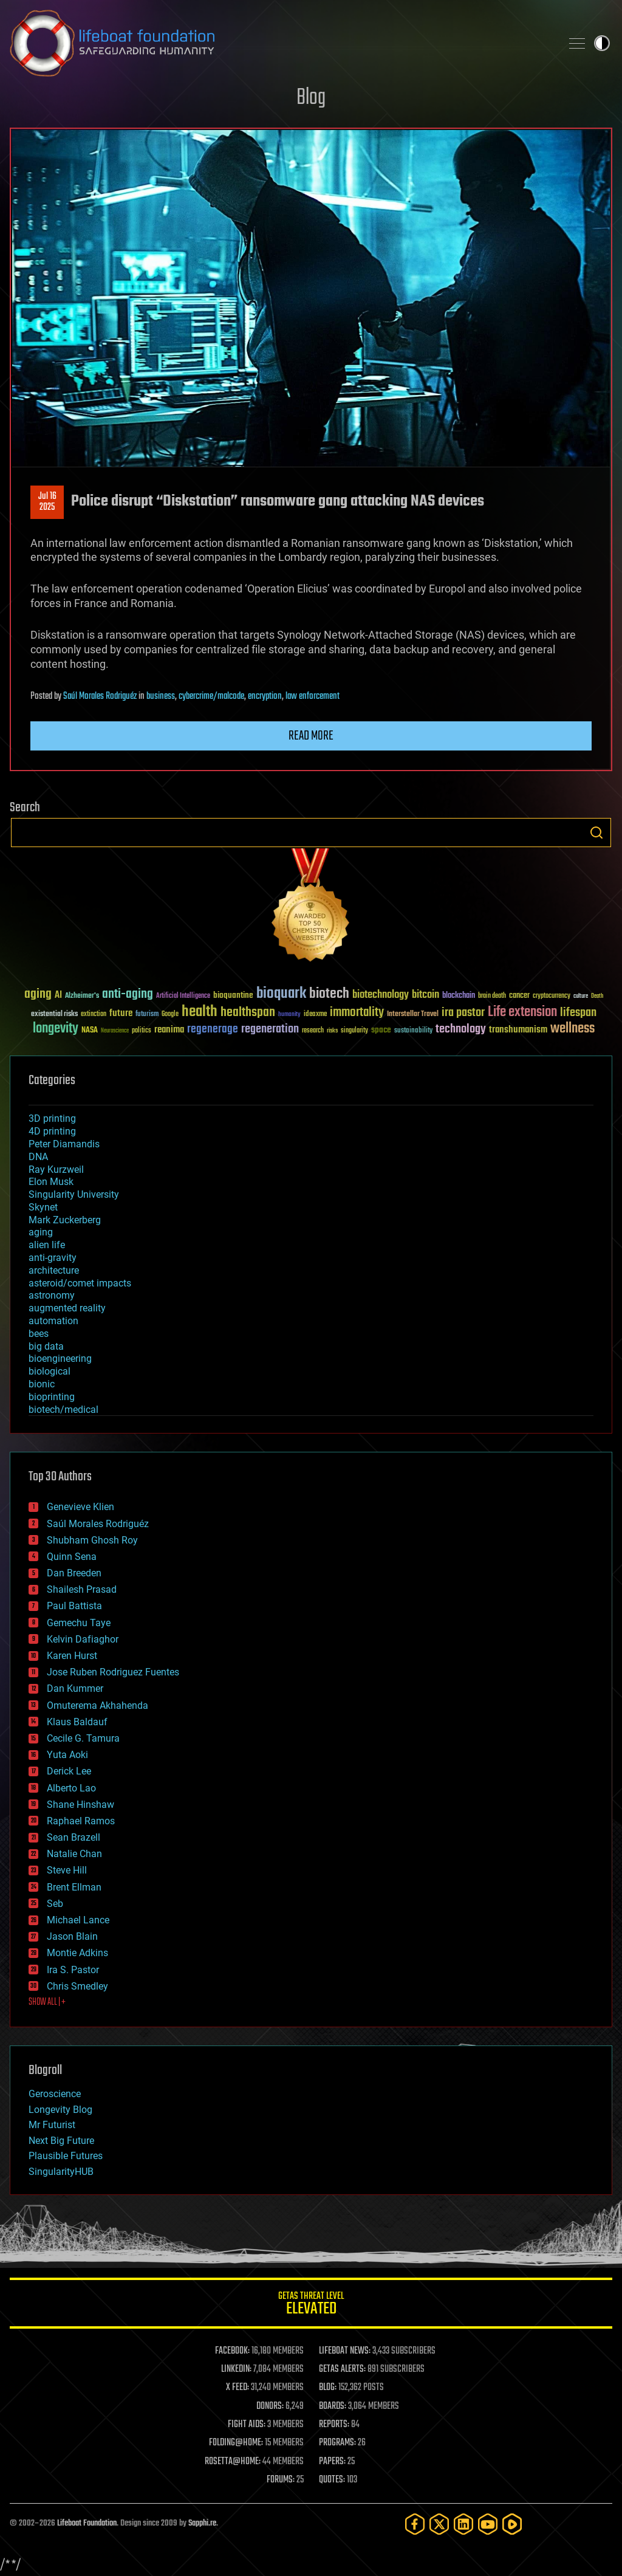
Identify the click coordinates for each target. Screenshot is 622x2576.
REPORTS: (334, 2425)
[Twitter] (439, 2524)
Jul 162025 (47, 502)
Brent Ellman (74, 1887)
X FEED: (237, 2388)
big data (46, 1346)
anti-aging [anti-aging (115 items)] (127, 994)
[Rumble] (512, 2524)
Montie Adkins (77, 1953)
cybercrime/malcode (211, 696)
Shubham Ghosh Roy (92, 1540)
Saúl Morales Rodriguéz (100, 696)
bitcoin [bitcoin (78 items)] (425, 995)
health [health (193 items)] (199, 1012)
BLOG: (328, 2388)
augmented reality (67, 1308)
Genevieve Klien (80, 1507)
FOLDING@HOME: (236, 2443)
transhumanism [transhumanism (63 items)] (518, 1030)
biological (49, 1371)
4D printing (52, 1131)
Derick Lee (69, 1771)
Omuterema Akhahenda (97, 1705)
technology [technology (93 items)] (461, 1030)
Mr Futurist (52, 2125)
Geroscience (55, 2094)
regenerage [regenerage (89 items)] (212, 1029)
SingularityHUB (61, 2171)
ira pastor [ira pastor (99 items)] (463, 1013)
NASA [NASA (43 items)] (89, 1031)
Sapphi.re (202, 2523)
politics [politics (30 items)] (141, 1031)
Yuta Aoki (67, 1754)
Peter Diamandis (64, 1144)
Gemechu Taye (79, 1623)
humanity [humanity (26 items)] (289, 1014)
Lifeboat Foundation (87, 2523)
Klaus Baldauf (77, 1722)
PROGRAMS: (337, 2443)
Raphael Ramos (81, 1821)
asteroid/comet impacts (80, 1283)
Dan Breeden (74, 1573)
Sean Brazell (73, 1837)
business (160, 696)
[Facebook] (415, 2524)
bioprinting (52, 1397)
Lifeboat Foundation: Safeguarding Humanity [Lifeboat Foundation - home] (281, 43)
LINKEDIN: (236, 2369)
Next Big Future (61, 2140)
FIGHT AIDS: (246, 2425)
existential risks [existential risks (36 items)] (54, 1014)
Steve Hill (67, 1870)
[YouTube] (487, 2524)
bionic (42, 1384)
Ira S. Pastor (73, 1970)
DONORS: (270, 2406)
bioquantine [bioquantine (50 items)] (233, 995)
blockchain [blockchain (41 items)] (458, 996)
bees (39, 1333)
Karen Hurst (72, 1655)
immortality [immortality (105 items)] (357, 1012)
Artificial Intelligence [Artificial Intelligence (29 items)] (183, 996)
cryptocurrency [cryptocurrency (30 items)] (551, 996)
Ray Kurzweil (56, 1169)
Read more (311, 736)
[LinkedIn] (463, 2524)
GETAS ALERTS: (342, 2369)
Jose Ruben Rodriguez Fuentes (113, 1672)
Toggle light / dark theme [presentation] (602, 43)
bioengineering (60, 1358)
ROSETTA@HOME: (233, 2462)
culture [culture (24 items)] (580, 996)
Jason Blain (72, 1936)
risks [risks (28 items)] (332, 1030)
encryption (265, 696)
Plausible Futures (66, 2156)
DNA (38, 1157)
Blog (311, 98)
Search (596, 832)
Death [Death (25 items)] (597, 996)
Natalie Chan (74, 1854)
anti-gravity (53, 1257)
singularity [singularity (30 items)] (354, 1031)
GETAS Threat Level (311, 2305)
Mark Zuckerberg (65, 1220)
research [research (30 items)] (313, 1031)
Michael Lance (78, 1920)
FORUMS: (281, 2480)
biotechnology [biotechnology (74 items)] (380, 995)
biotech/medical (63, 1409)
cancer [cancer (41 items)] (519, 996)
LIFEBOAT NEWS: (345, 2351)
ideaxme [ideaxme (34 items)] (315, 1015)
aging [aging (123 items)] (38, 994)
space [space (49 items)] (381, 1030)
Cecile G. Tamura (83, 1738)
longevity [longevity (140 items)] (55, 1029)
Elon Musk (51, 1181)
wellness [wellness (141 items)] (572, 1029)
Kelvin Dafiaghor (82, 1639)
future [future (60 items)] (120, 1013)
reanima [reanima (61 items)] (169, 1030)
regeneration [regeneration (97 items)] (270, 1029)
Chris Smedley (77, 1986)
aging (41, 1232)
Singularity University (74, 1194)
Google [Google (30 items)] (170, 1014)
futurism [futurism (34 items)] (147, 1015)
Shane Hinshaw (80, 1804)
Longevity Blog (60, 2109)
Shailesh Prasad (82, 1589)
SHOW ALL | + (47, 2002)
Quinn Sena (72, 1556)
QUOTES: (332, 2480)
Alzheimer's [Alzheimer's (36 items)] (82, 996)
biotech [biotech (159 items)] (329, 994)
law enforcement (312, 696)
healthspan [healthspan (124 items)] (247, 1012)
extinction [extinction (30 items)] (93, 1014)
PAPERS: (332, 2462)
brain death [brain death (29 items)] (492, 996)
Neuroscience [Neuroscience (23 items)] (115, 1031)
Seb (55, 1903)
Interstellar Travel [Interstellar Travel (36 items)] (413, 1014)
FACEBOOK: (232, 2351)
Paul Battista (74, 1606)
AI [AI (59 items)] (58, 995)
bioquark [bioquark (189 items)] (281, 994)
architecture (54, 1270)
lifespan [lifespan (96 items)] (578, 1013)
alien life (47, 1245)
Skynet (43, 1207)
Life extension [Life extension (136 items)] (522, 1012)
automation (53, 1321)
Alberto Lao (71, 1788)
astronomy (52, 1295)
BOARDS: (332, 2406)
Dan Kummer (75, 1688)
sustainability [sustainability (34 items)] (413, 1031)
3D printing (52, 1118)
